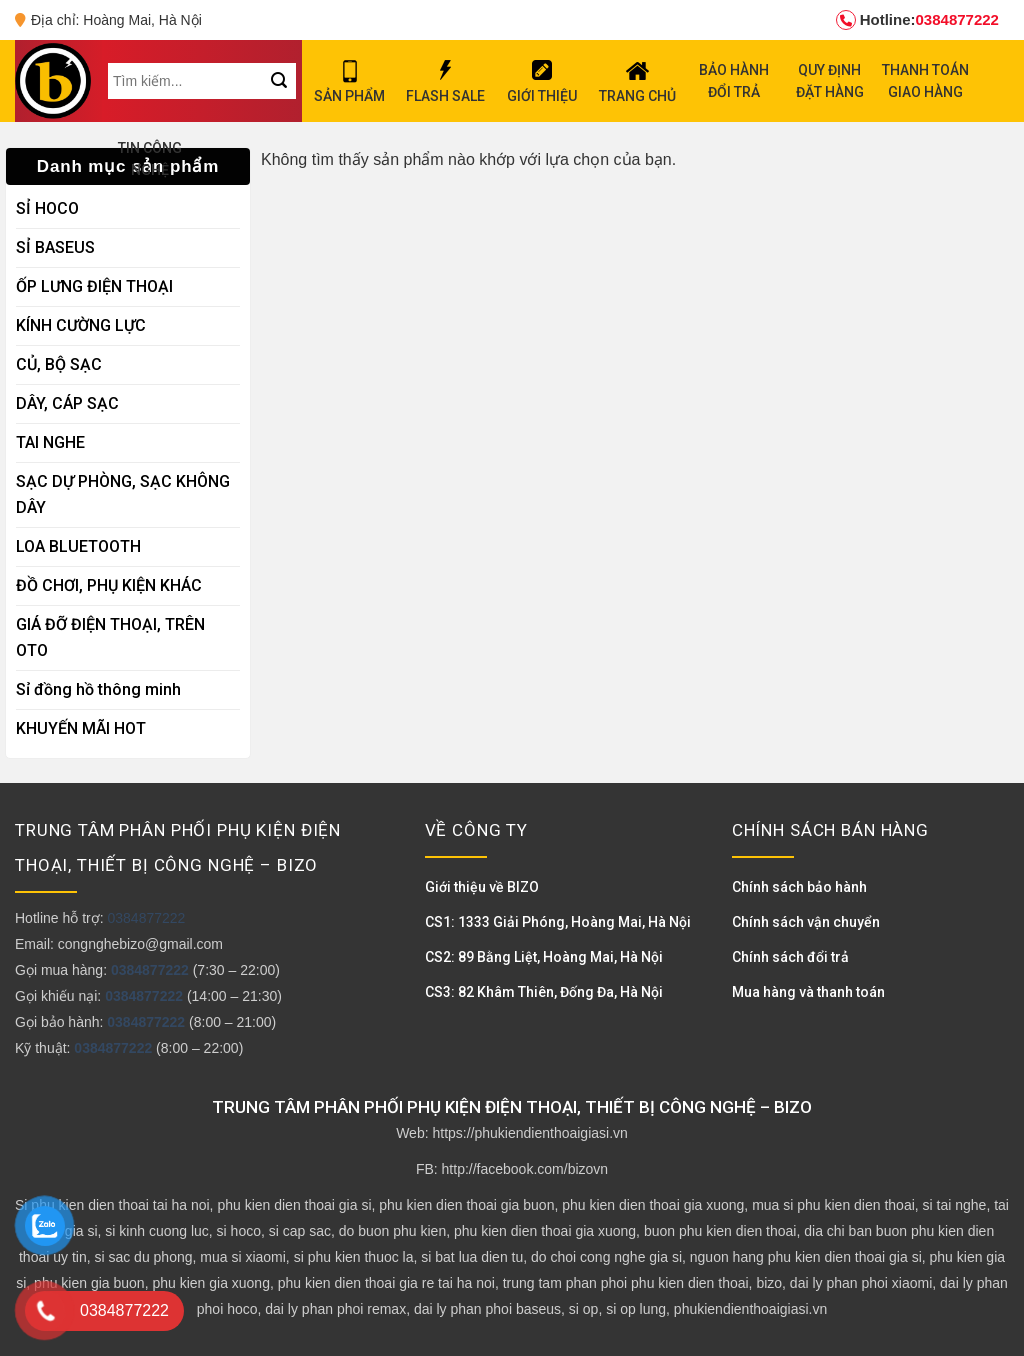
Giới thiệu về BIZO (482, 887)
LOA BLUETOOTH (78, 546)
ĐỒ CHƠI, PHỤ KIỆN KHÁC (109, 585)
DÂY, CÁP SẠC (67, 403)
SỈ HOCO (47, 208)
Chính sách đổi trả (790, 957)
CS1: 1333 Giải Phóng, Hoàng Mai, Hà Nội (558, 922)
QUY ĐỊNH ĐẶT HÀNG (830, 81)
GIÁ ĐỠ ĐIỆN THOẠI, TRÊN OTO (110, 637)
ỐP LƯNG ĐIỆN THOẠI (94, 286)
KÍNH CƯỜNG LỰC (81, 325)
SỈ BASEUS (55, 247)
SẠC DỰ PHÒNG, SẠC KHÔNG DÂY (123, 494)
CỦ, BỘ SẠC (59, 364)
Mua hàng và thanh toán (808, 992)
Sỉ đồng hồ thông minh (98, 689)
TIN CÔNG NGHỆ (150, 159)
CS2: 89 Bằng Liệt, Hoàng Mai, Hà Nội (544, 957)
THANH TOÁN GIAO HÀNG (925, 81)
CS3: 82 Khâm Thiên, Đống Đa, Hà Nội (544, 992)
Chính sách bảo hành (799, 887)
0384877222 (917, 20)
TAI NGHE (50, 442)
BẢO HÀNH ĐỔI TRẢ (734, 81)
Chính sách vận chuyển (806, 922)
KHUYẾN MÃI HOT (81, 728)
